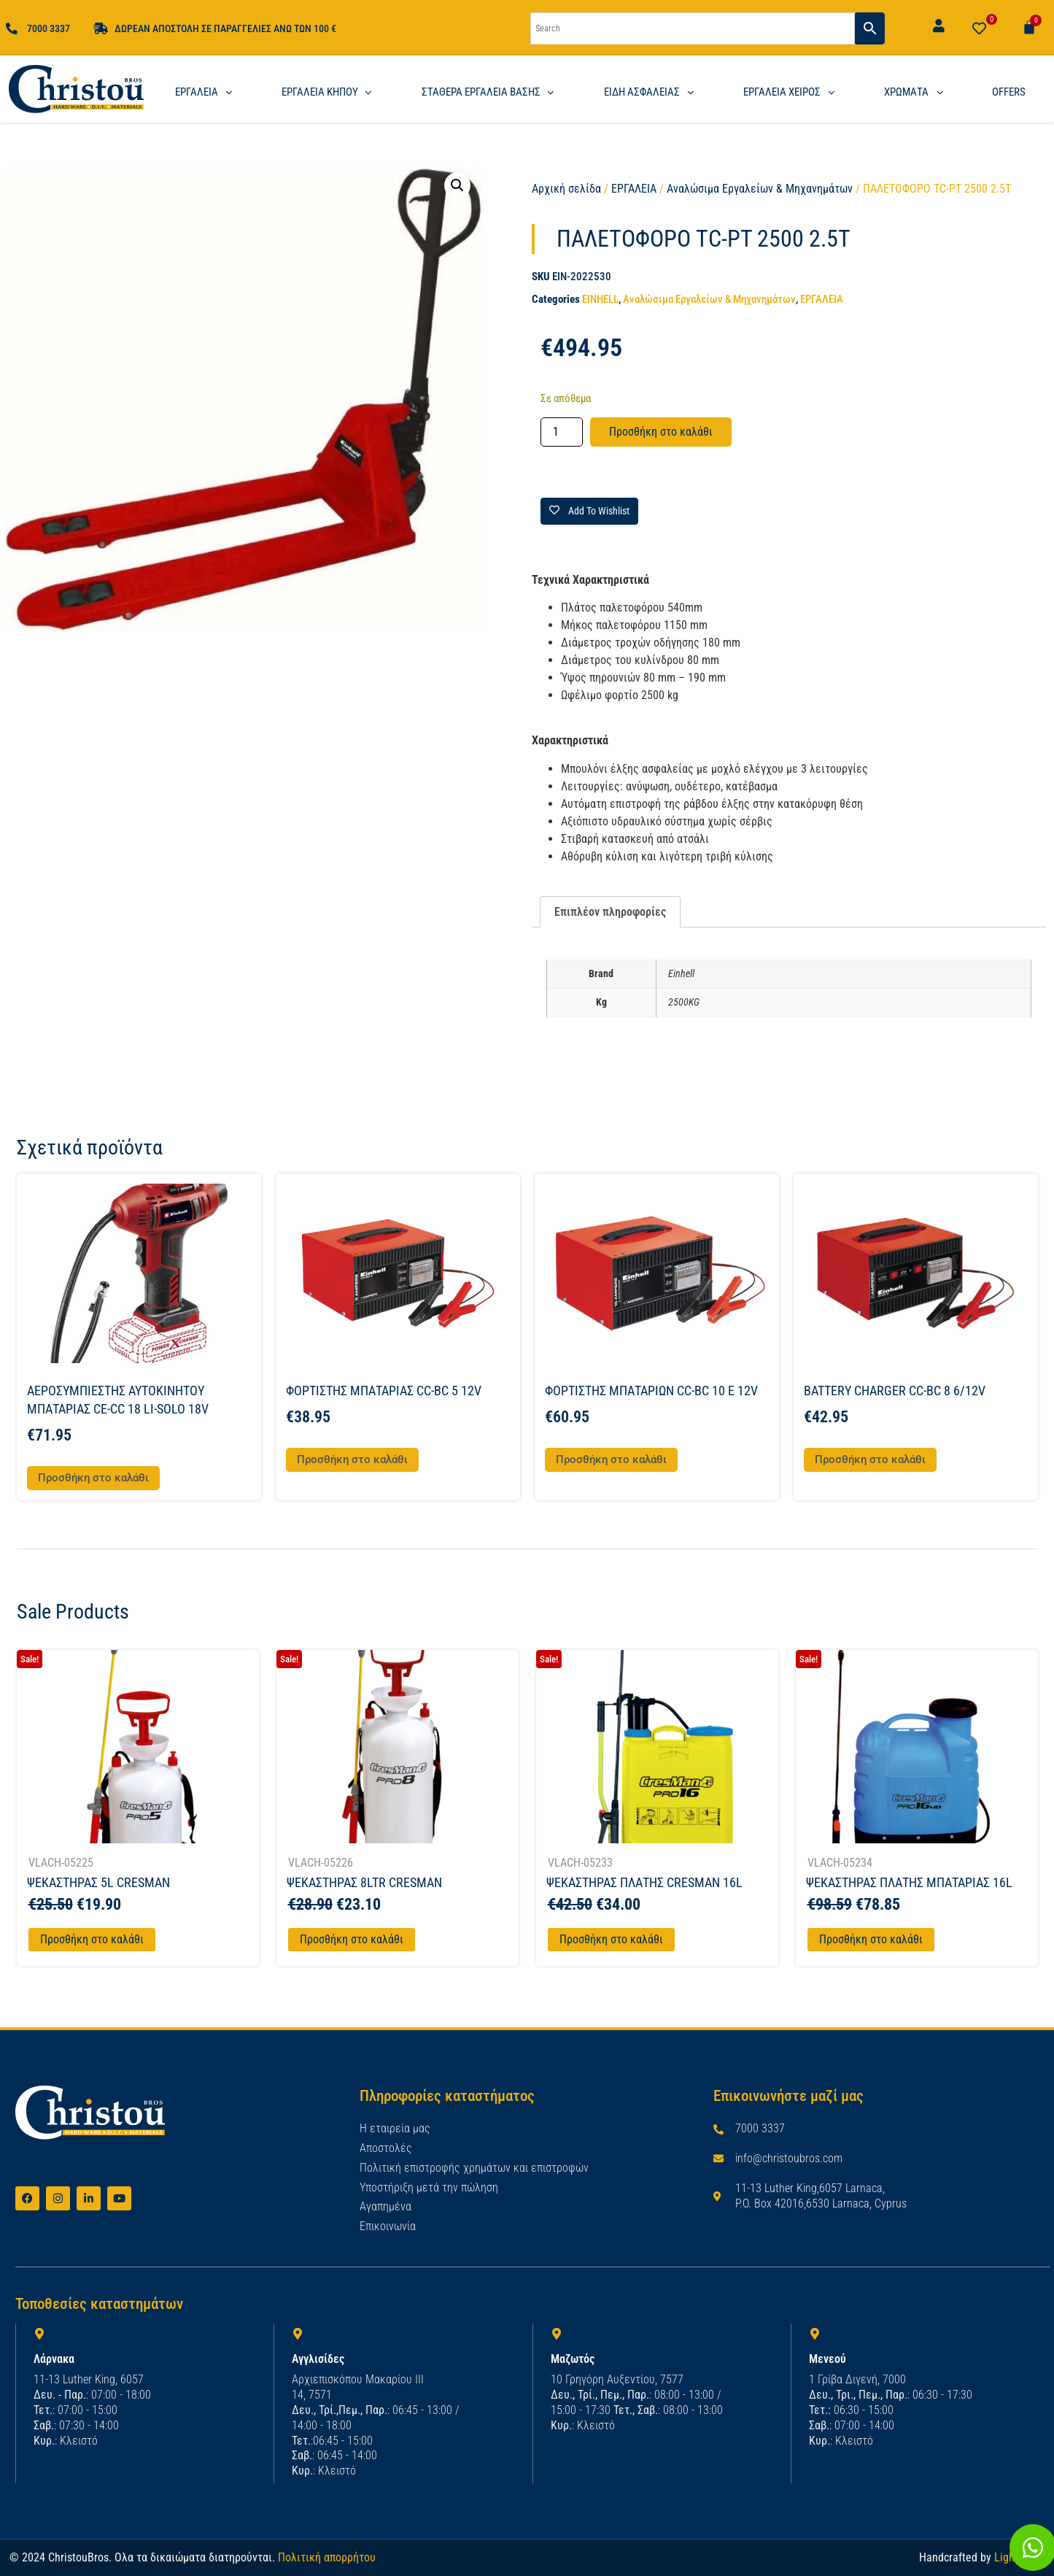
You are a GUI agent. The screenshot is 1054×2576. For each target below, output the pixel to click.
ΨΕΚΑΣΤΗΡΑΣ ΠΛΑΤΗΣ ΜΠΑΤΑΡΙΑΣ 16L (909, 1882)
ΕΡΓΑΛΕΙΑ (633, 189)
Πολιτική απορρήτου (327, 2557)
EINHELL (600, 299)
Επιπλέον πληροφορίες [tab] (610, 912)
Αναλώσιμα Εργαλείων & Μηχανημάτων (760, 189)
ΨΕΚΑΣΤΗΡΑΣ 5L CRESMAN (98, 1882)
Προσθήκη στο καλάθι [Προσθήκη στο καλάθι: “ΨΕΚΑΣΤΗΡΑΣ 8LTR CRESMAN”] (351, 1939)
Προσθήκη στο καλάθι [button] (93, 1477)
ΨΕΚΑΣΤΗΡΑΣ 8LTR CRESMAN (364, 1882)
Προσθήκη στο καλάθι (661, 432)
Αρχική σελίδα (566, 189)
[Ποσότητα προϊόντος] (561, 432)
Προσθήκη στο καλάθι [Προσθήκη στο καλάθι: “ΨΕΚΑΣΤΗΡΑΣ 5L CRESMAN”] (92, 1939)
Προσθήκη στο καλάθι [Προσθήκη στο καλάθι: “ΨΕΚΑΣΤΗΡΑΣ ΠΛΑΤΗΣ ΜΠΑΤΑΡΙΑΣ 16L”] (871, 1939)
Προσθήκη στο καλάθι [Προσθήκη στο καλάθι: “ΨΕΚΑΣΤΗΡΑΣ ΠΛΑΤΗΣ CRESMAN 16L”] (611, 1939)
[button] (457, 185)
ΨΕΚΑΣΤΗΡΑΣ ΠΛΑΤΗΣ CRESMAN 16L (644, 1882)
